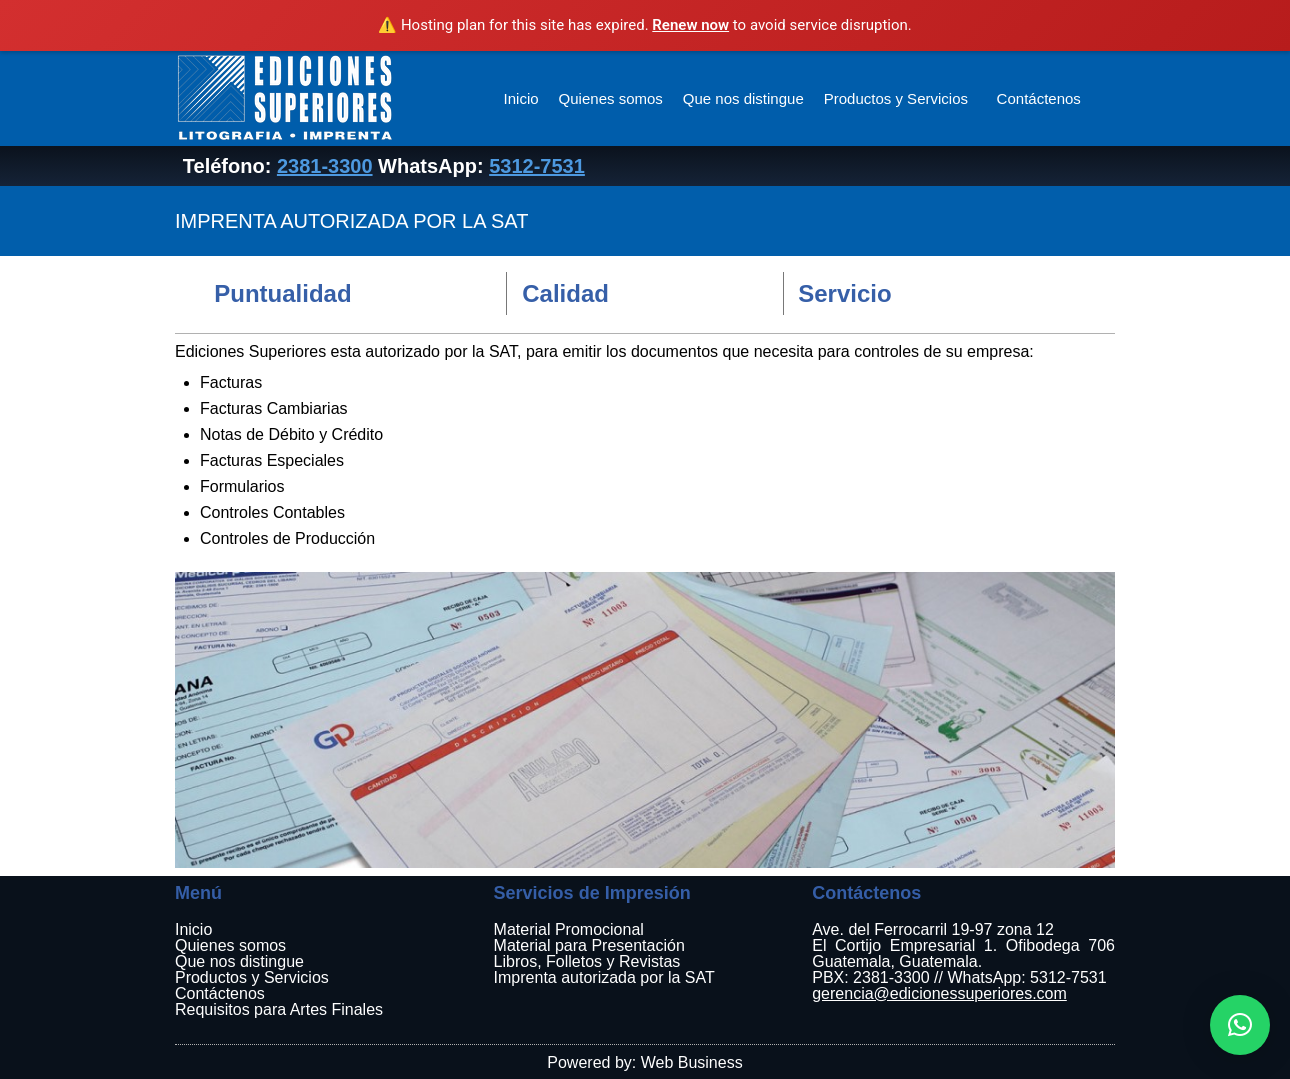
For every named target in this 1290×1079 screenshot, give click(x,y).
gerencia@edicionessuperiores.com (939, 993)
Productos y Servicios (898, 98)
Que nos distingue (743, 98)
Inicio (521, 98)
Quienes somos (611, 98)
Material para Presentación (589, 945)
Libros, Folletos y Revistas (587, 961)
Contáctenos (1039, 98)
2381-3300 (325, 166)
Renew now (690, 25)
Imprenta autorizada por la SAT (604, 977)
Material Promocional (569, 929)
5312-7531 (537, 166)
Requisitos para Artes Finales (279, 1009)
